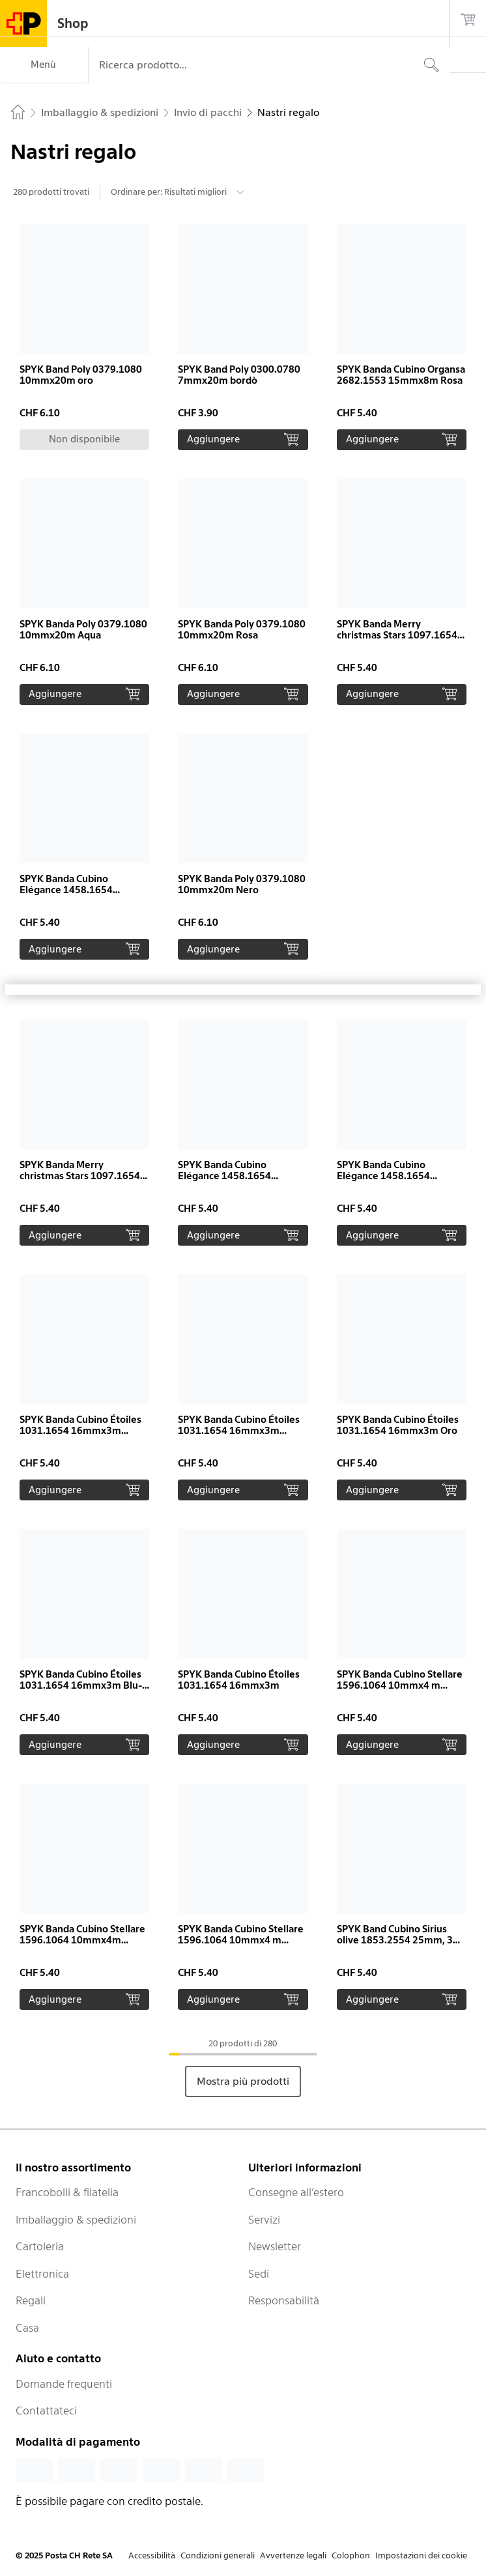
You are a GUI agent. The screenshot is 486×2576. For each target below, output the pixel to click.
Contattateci (46, 2410)
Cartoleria (40, 2246)
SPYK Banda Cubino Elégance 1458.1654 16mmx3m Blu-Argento (391, 1176)
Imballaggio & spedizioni (76, 2219)
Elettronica (42, 2273)
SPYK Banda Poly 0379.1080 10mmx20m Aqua (83, 629)
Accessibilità (151, 2555)
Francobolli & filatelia (67, 2192)
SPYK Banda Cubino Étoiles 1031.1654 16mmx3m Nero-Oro (80, 1431)
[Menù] (44, 65)
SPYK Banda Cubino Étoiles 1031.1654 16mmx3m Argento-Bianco (239, 1431)
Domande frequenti (64, 2383)
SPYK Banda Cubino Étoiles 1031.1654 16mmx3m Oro (398, 1425)
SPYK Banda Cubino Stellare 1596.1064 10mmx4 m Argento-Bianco (241, 1940)
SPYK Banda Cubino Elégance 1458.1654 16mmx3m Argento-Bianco (240, 1176)
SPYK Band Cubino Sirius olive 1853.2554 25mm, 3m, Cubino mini (401, 1940)
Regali (31, 2300)
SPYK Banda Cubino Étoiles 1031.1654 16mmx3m (239, 1679)
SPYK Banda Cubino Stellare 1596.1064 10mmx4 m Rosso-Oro (400, 1685)
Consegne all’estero (296, 2192)
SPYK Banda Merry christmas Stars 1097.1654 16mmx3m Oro (80, 1176)
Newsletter (274, 2246)
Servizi (264, 2219)
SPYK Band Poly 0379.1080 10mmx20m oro (81, 375)
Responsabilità (283, 2300)
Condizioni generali (217, 2555)
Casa (27, 2327)
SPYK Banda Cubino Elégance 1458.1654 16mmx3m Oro (66, 890)
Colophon (351, 2555)
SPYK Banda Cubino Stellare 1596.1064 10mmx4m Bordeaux (82, 1940)
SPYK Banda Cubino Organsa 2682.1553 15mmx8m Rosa (401, 375)
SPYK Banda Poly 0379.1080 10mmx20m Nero (242, 884)
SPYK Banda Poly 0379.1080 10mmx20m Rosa (242, 629)
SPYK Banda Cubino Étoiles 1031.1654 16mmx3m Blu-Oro (81, 1685)
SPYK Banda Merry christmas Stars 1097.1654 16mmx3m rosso (397, 635)
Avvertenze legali (293, 2555)
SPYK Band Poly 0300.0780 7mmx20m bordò (239, 375)
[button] (84, 337)
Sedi (258, 2273)
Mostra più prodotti (243, 2081)
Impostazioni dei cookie (421, 2555)
